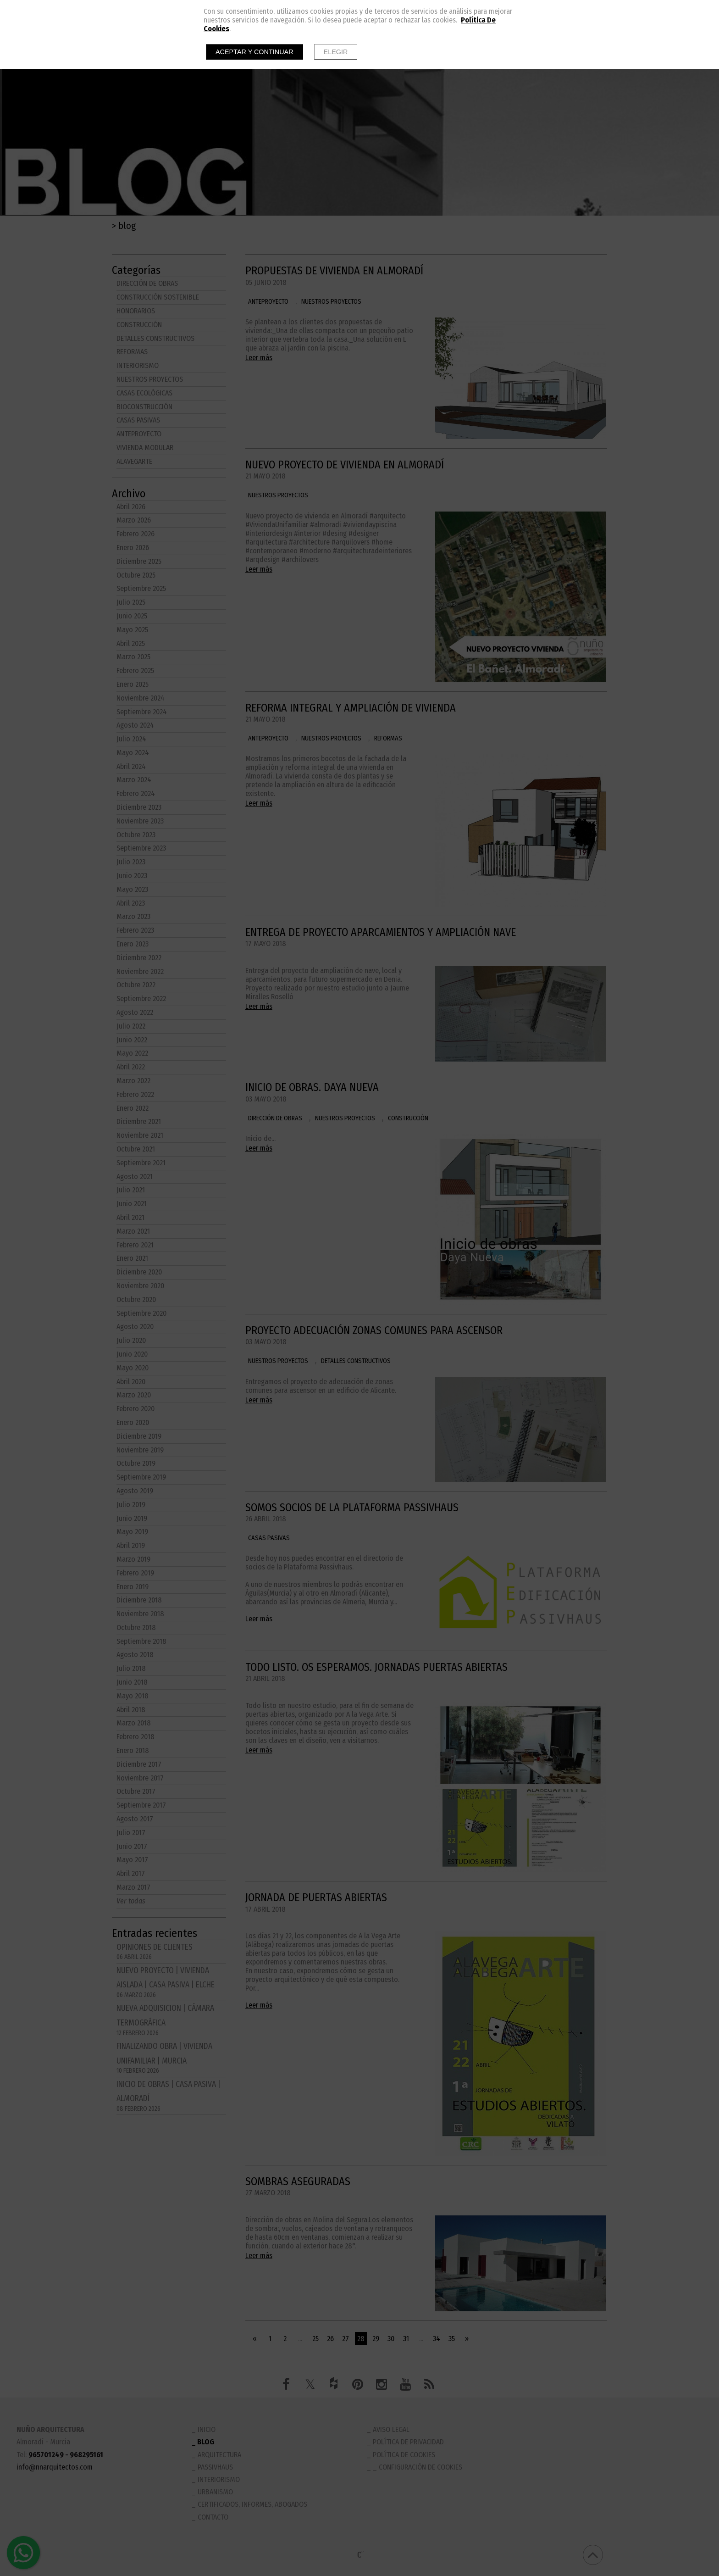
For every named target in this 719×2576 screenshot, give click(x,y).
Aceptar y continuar (254, 52)
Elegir (336, 52)
